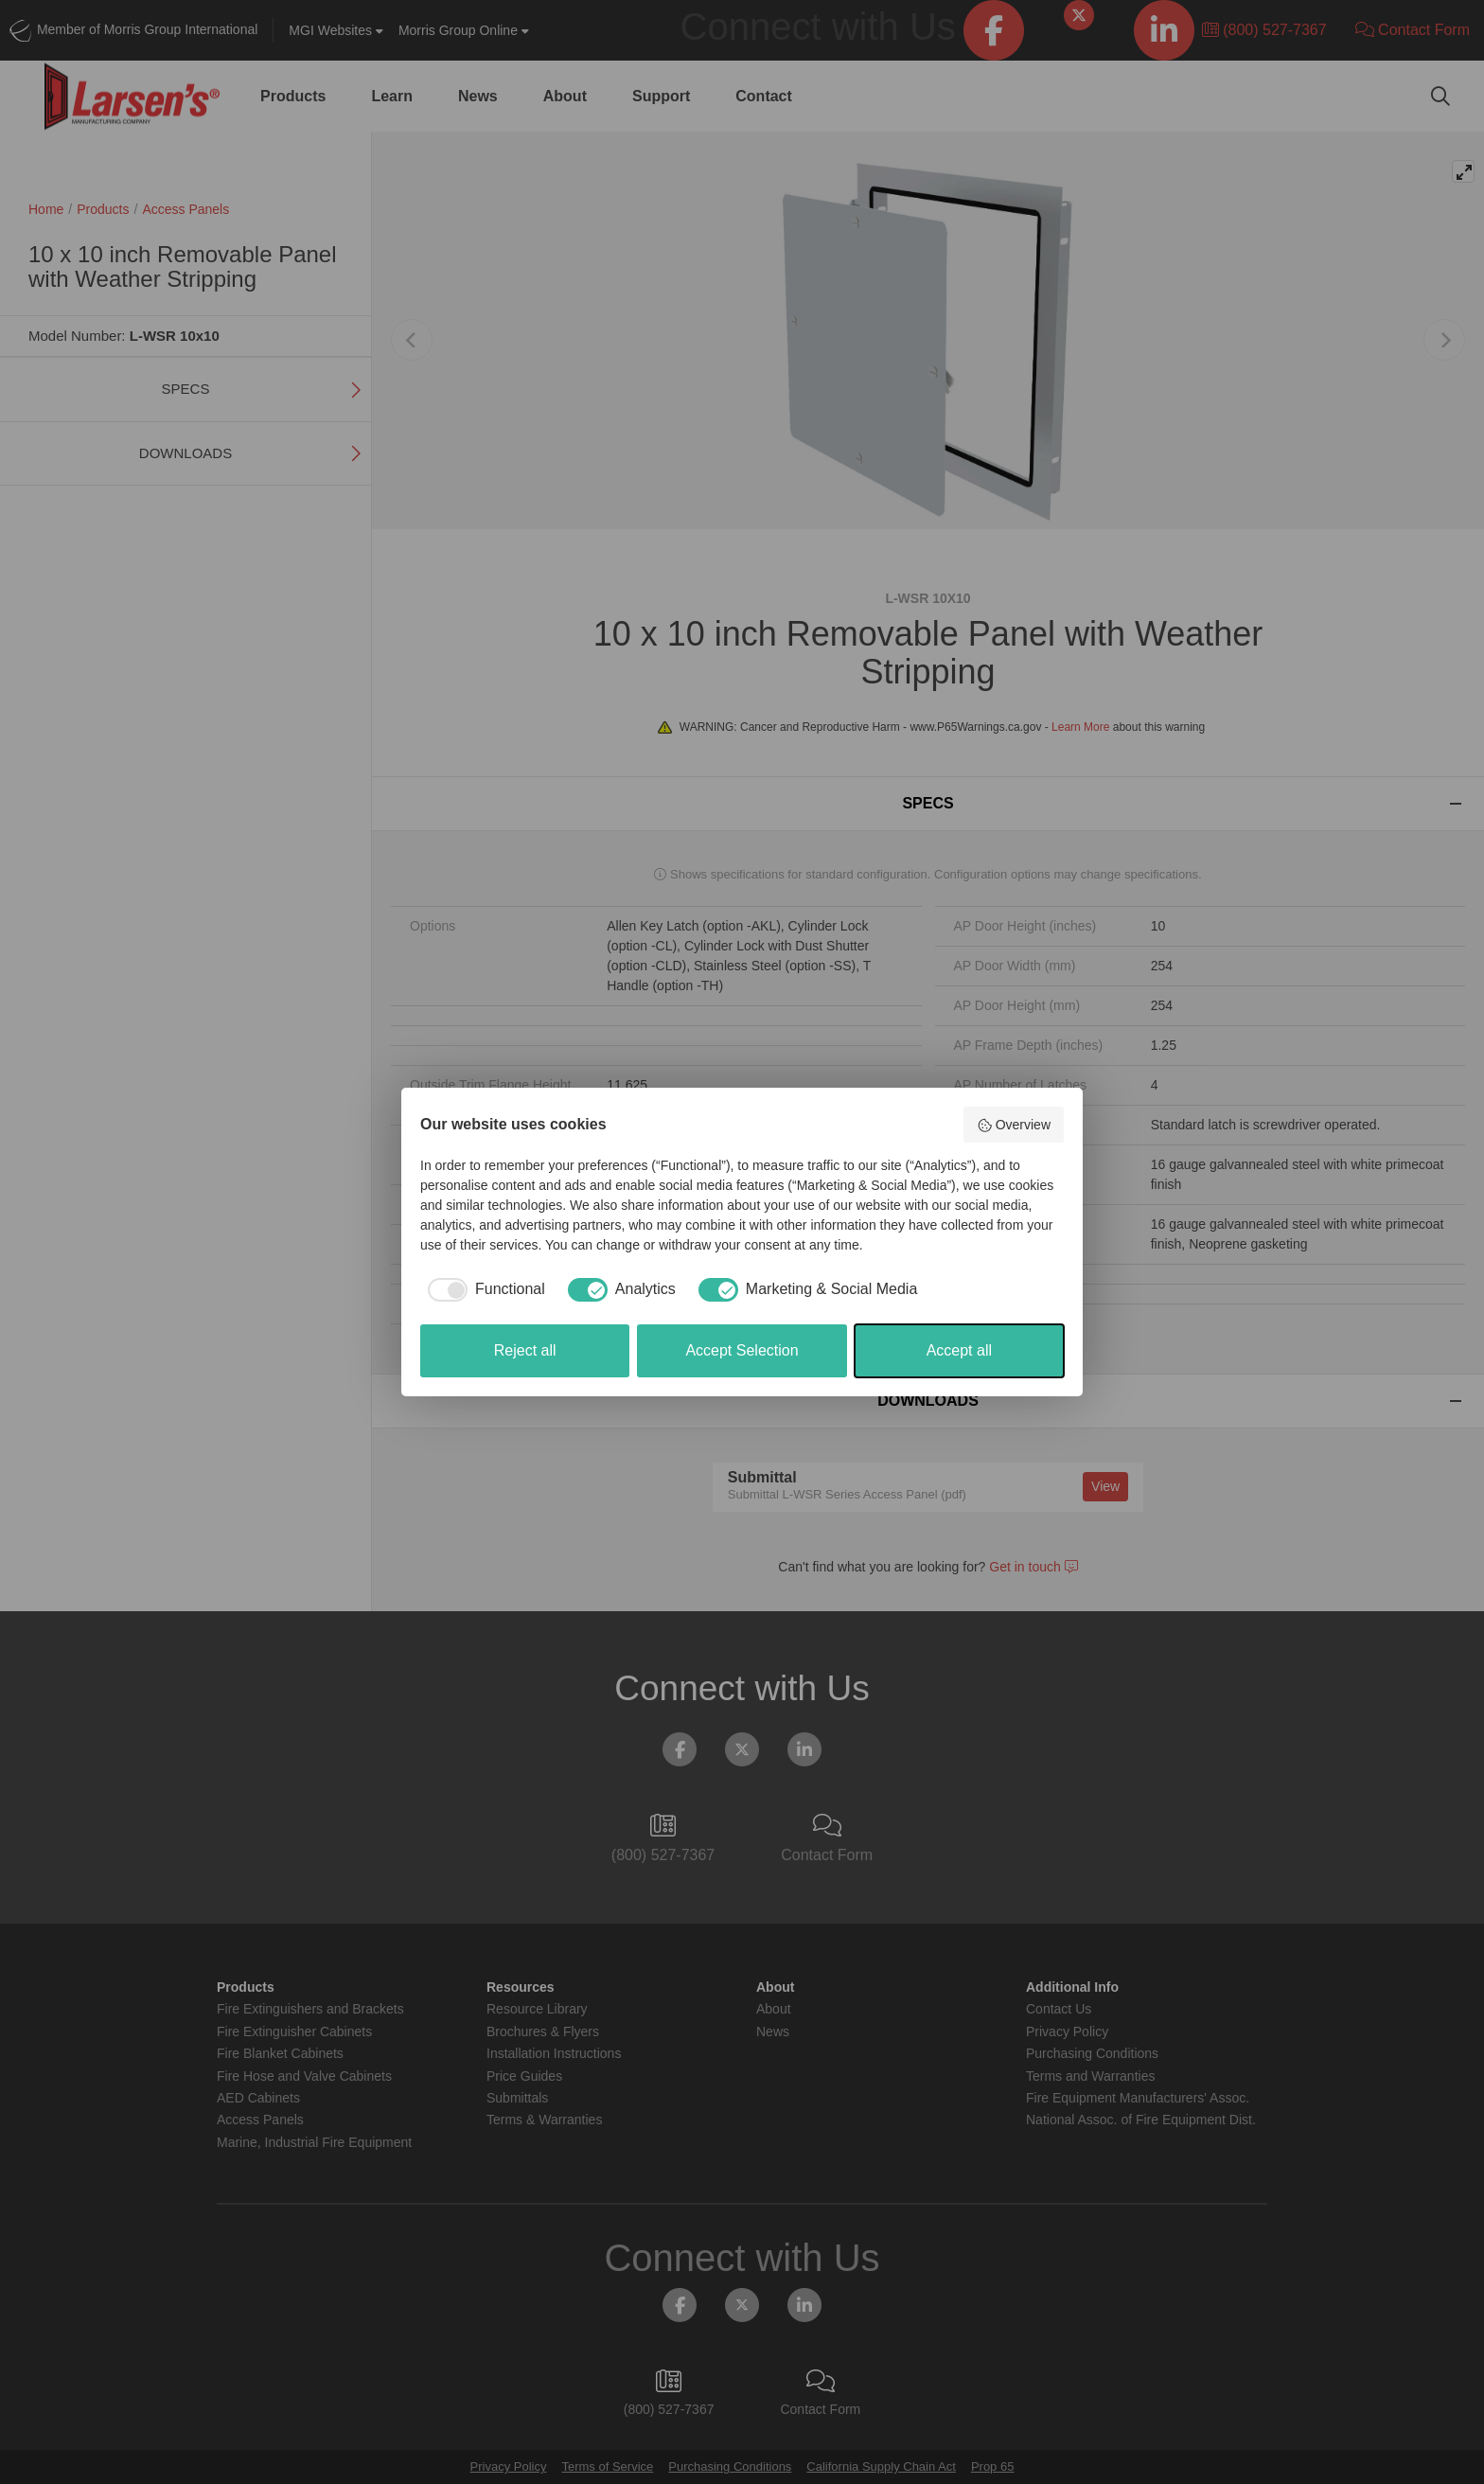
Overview (1014, 1125)
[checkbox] (482, 1289)
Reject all (525, 1350)
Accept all (959, 1350)
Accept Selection (741, 1350)
